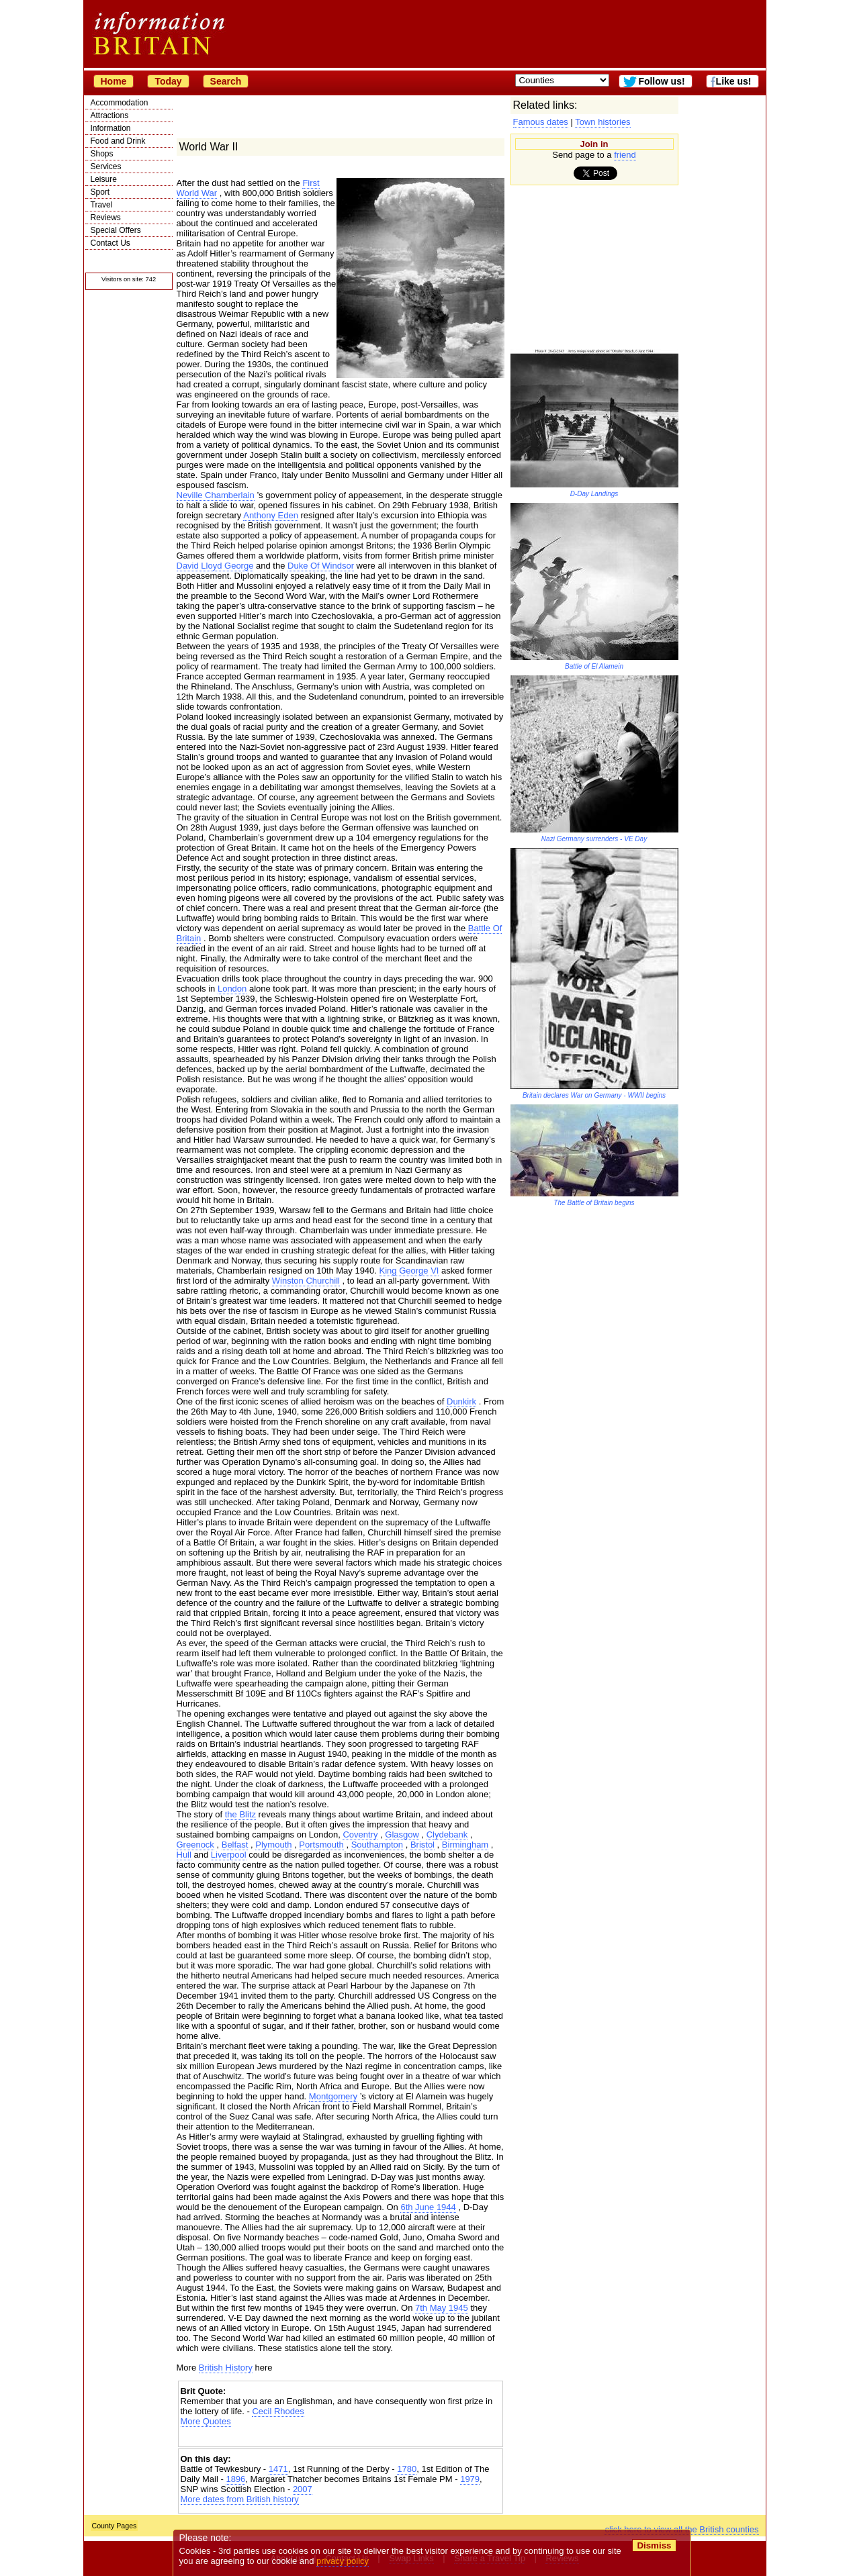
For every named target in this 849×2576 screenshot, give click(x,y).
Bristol (422, 1845)
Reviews (106, 217)
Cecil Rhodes (278, 2411)
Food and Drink (118, 141)
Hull (184, 1855)
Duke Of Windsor (320, 566)
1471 (278, 2469)
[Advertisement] (340, 2438)
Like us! (734, 81)
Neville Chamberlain (216, 495)
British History (226, 2368)
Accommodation (119, 102)
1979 (470, 2479)
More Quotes (206, 2421)
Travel (102, 204)
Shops (102, 153)
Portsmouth (321, 1845)
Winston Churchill (306, 1281)
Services (106, 166)
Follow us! (661, 81)
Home (114, 81)
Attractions (110, 115)
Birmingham (465, 1845)
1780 (406, 2469)
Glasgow (402, 1834)
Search (226, 81)
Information (111, 128)
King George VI (409, 1271)
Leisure (104, 179)
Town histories (602, 122)
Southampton (377, 1845)
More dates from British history (240, 2499)
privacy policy (343, 2561)
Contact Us (110, 243)
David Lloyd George (215, 566)
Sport (100, 192)
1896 (235, 2479)
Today (167, 81)
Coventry (360, 1834)
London (232, 989)
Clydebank (447, 1834)
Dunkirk (461, 1401)
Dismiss (654, 2545)
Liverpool (229, 1855)
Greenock (195, 1845)
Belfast (235, 1845)
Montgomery (333, 2096)
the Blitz (240, 1814)
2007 (302, 2489)
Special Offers (116, 230)
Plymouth (273, 1845)
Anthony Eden (270, 515)
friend (625, 155)
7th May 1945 (441, 2308)
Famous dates (540, 122)
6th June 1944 (427, 2207)
